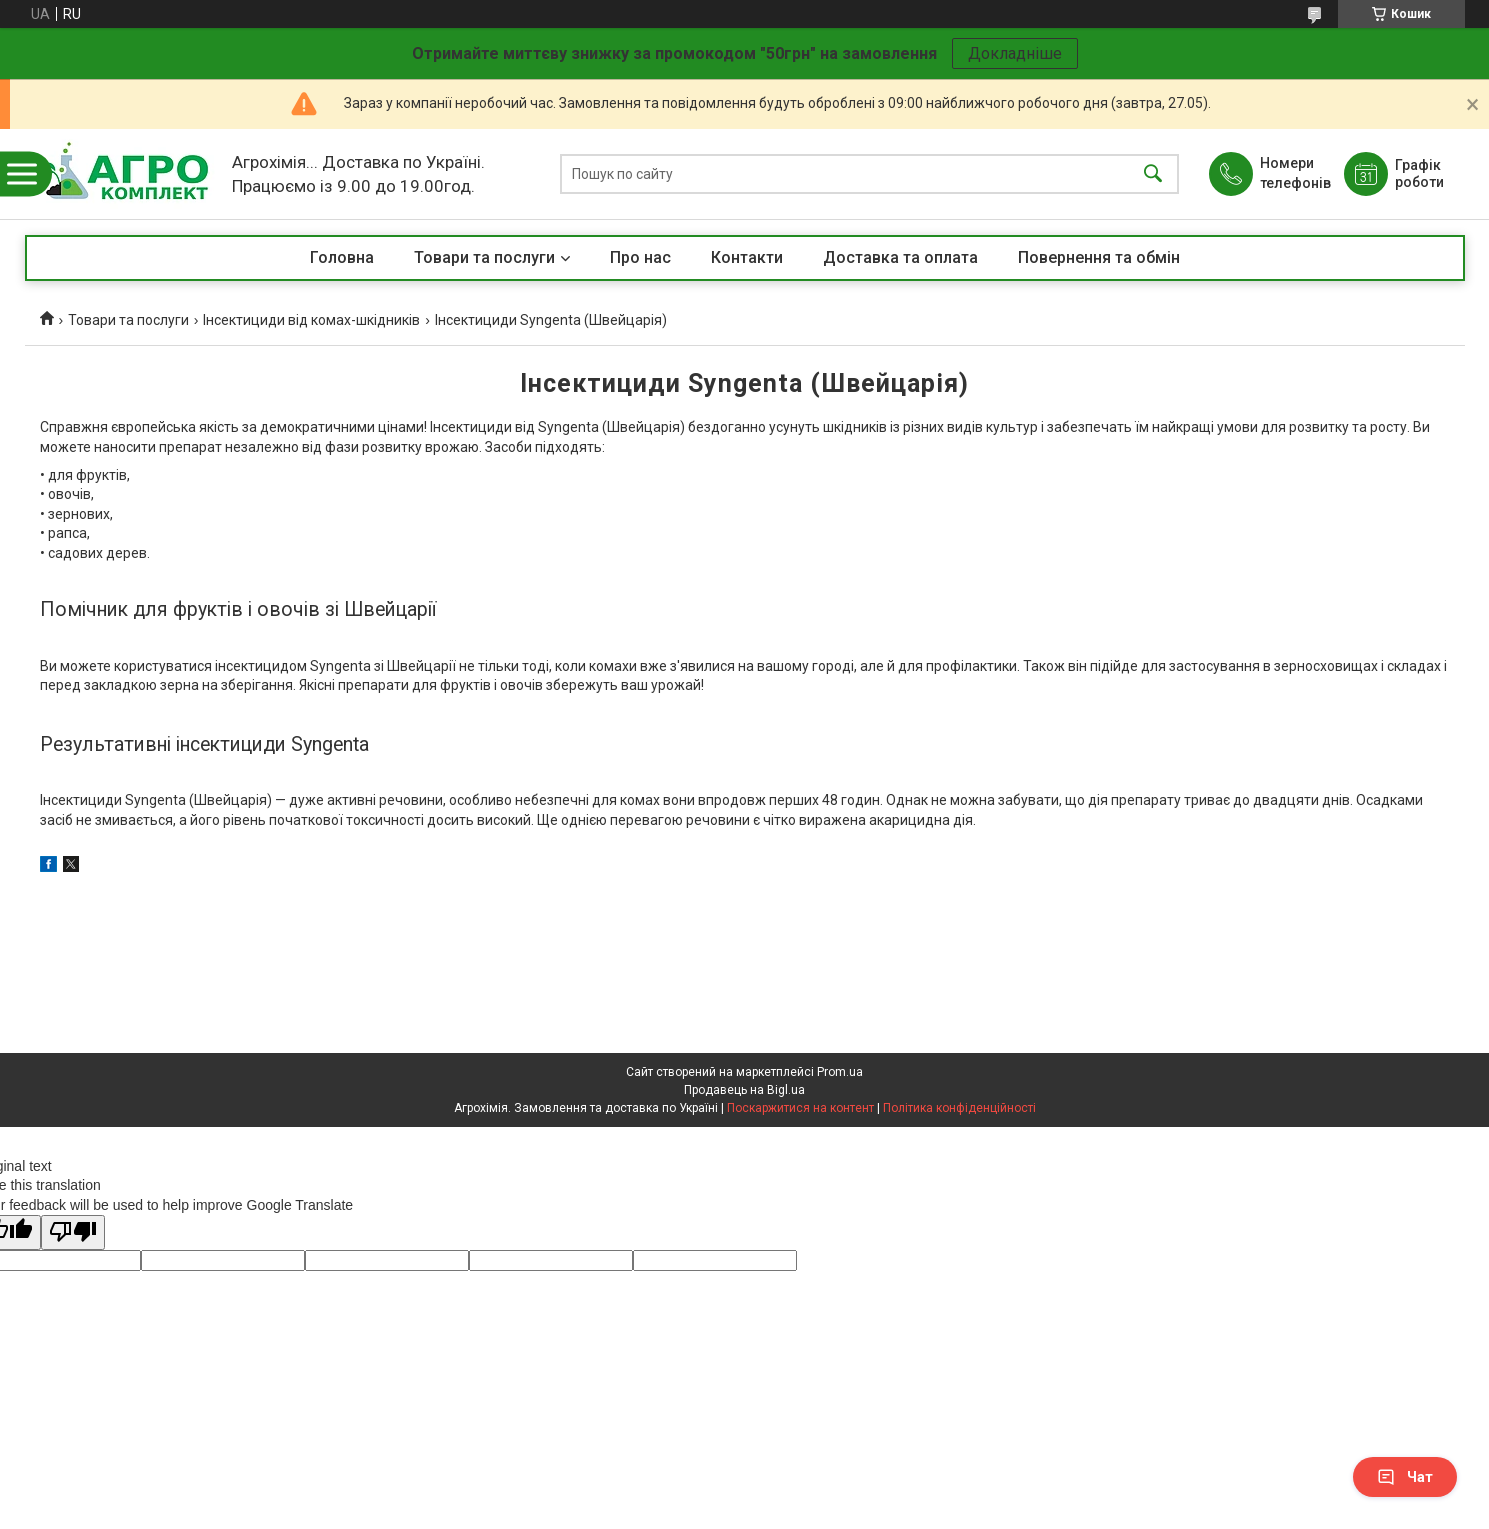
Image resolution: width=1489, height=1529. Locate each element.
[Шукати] (1153, 174)
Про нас (640, 257)
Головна (342, 257)
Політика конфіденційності (959, 1108)
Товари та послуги (484, 257)
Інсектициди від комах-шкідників (311, 320)
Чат (1405, 1477)
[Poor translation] (73, 1232)
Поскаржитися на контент (800, 1108)
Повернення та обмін (1099, 257)
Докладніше (1015, 53)
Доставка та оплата (900, 257)
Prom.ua (840, 1072)
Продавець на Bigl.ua (744, 1090)
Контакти (747, 257)
